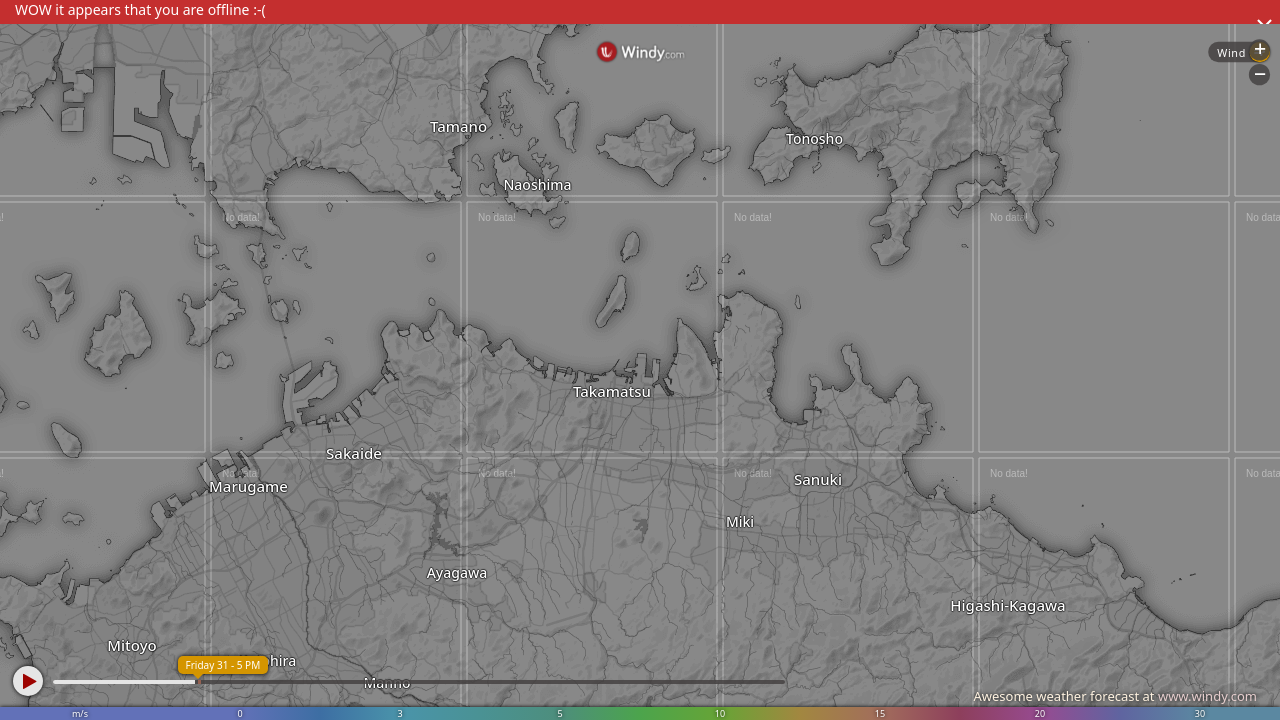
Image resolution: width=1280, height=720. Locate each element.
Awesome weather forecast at (1115, 696)
